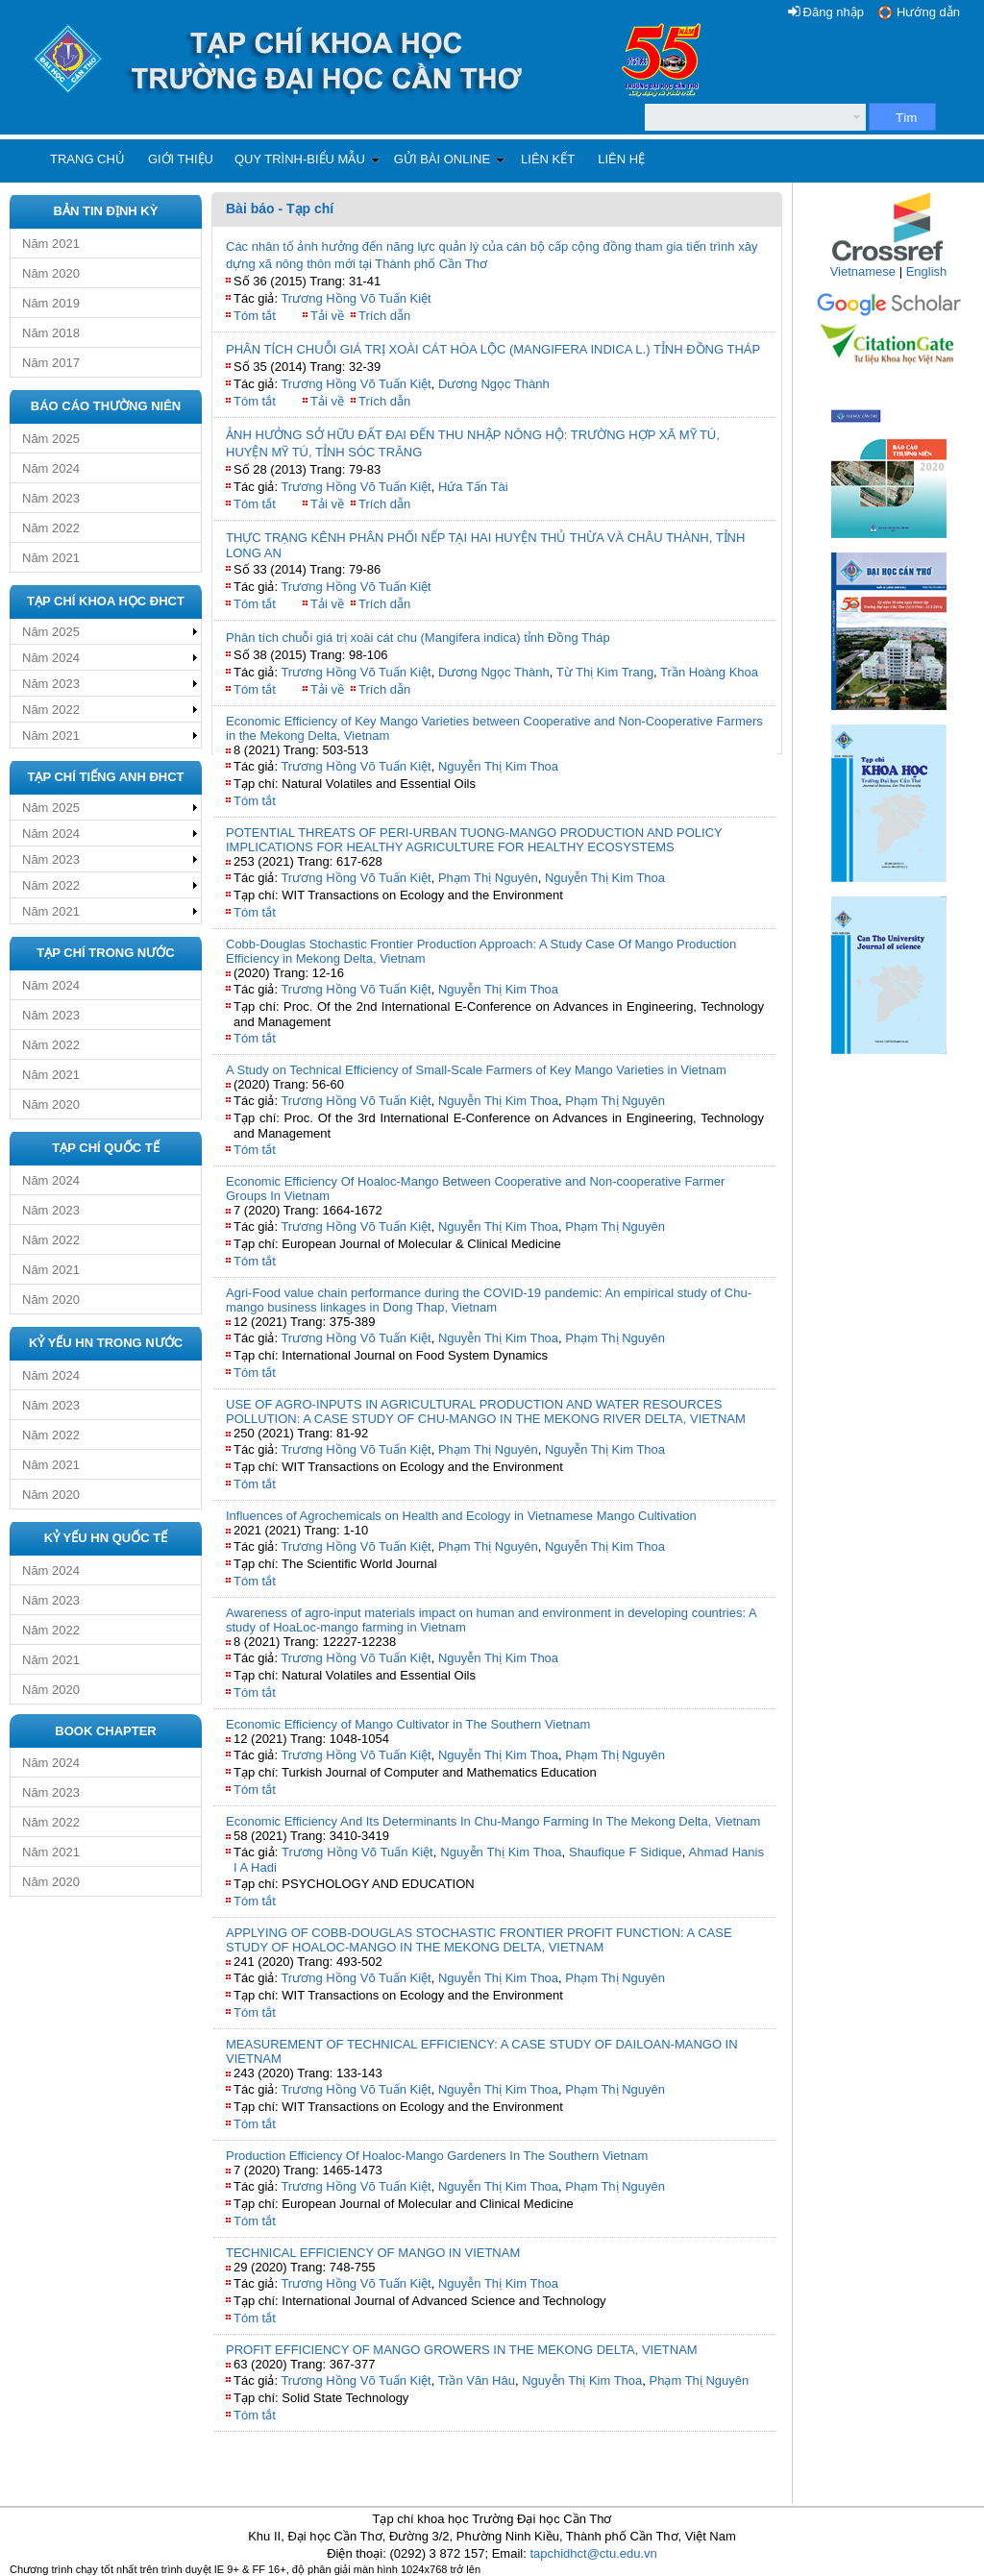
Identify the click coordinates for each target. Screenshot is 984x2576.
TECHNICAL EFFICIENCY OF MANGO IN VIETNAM (373, 2252)
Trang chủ (87, 159)
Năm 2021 (51, 243)
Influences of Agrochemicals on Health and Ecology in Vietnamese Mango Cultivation (461, 1516)
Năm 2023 (51, 498)
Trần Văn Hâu (476, 2380)
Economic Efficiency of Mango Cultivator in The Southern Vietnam (408, 1724)
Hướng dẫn (928, 12)
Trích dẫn (384, 315)
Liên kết (548, 159)
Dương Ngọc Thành (494, 384)
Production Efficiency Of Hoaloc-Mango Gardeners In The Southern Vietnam (437, 2155)
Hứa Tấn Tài (473, 486)
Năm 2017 (51, 363)
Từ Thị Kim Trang (604, 672)
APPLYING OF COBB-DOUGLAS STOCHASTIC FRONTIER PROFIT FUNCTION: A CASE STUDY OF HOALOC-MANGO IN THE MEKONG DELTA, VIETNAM (479, 1940)
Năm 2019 (51, 303)
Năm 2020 (51, 273)
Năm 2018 (51, 333)
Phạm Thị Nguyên (488, 878)
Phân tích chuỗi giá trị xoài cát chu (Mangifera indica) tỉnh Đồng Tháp (418, 637)
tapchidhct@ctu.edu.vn (592, 2553)
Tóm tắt (255, 315)
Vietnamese (863, 271)
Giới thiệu (180, 159)
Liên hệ (621, 159)
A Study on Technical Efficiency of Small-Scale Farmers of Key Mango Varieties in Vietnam (476, 1070)
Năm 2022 (51, 528)
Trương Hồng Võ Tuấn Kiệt (355, 298)
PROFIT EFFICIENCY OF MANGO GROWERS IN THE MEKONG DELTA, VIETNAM (462, 2350)
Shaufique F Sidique (625, 1852)
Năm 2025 (51, 438)
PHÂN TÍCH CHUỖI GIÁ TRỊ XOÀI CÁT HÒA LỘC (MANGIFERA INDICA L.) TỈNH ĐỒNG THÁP (493, 349)
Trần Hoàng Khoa (709, 672)
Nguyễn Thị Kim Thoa (498, 766)
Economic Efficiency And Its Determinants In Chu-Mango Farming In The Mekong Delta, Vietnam (493, 1821)
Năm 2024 (51, 468)
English (926, 271)
